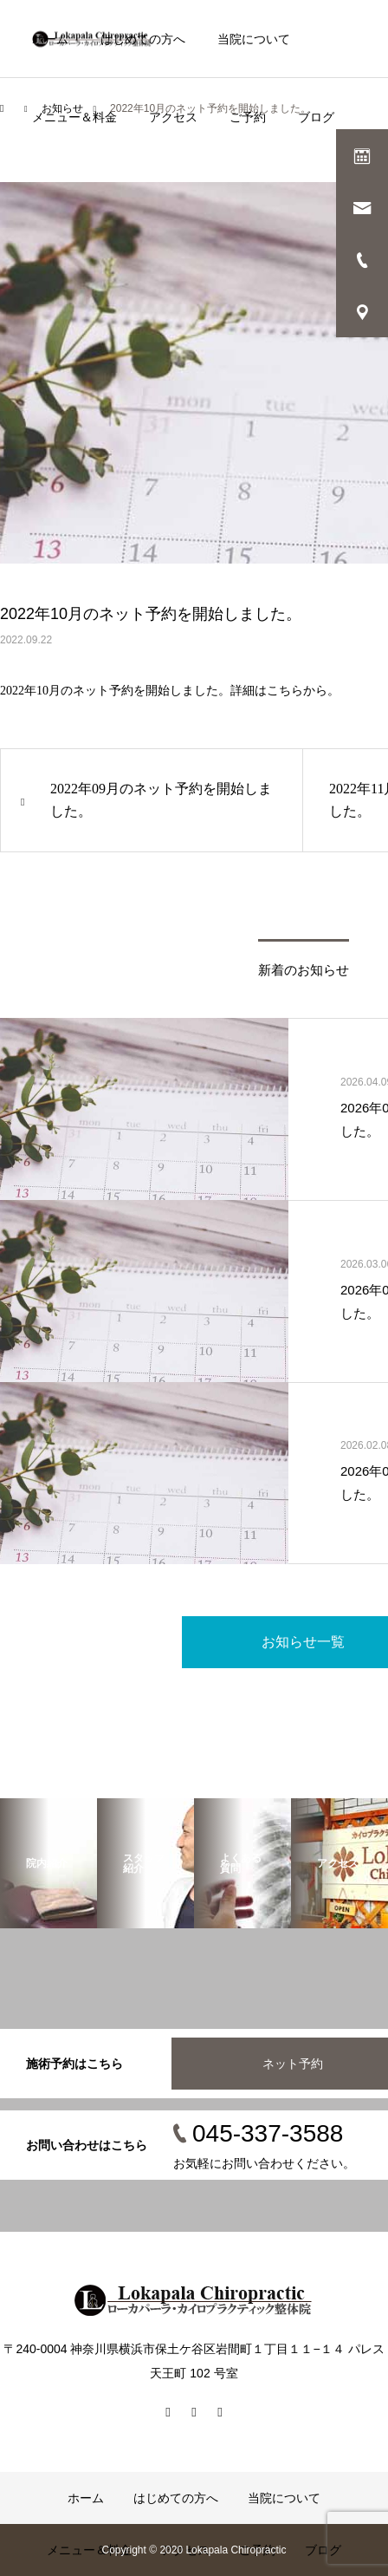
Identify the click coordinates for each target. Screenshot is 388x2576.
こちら (285, 690)
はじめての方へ (142, 39)
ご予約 (248, 117)
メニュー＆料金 (74, 117)
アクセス (173, 117)
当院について (253, 39)
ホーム (50, 39)
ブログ (316, 117)
